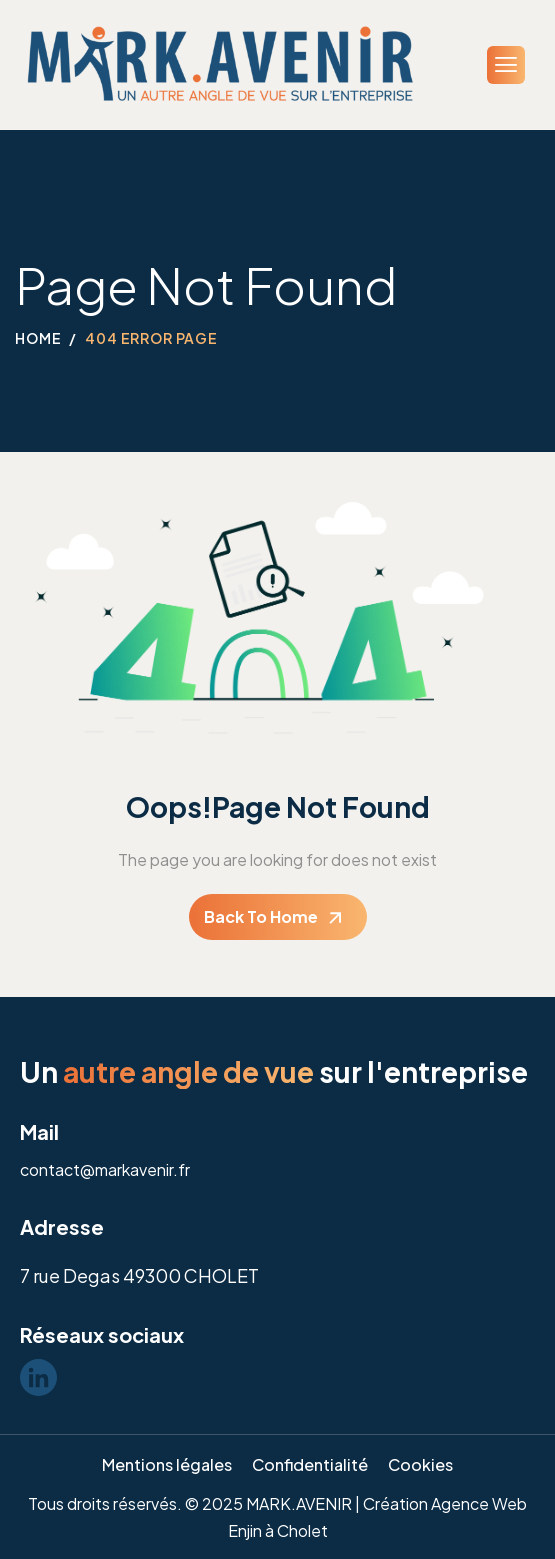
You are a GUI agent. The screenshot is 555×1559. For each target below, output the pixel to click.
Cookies (420, 1464)
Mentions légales (167, 1464)
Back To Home (261, 916)
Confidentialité (310, 1464)
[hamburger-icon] (506, 65)
